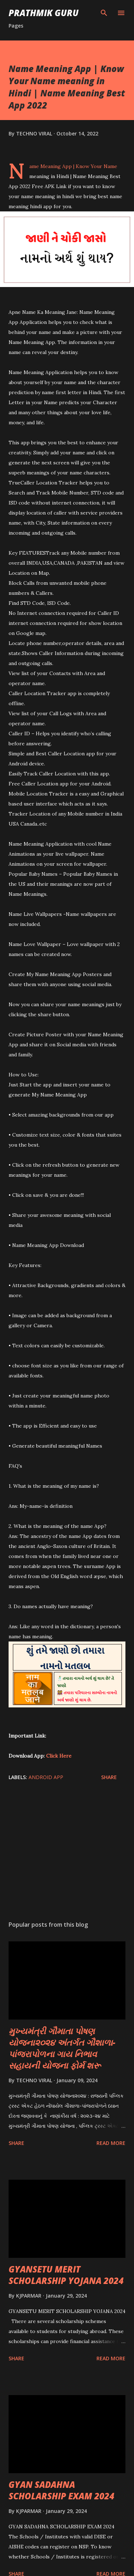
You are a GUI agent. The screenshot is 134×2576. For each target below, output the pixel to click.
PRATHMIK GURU (44, 13)
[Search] (104, 13)
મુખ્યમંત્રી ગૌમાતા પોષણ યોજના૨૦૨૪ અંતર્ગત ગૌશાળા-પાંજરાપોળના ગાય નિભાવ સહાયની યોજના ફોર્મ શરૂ (62, 2048)
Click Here (58, 1756)
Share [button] (109, 1777)
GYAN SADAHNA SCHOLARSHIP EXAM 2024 (61, 2490)
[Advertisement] (67, 1853)
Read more (110, 2143)
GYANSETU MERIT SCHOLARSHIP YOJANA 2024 (66, 2274)
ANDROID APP (46, 1777)
